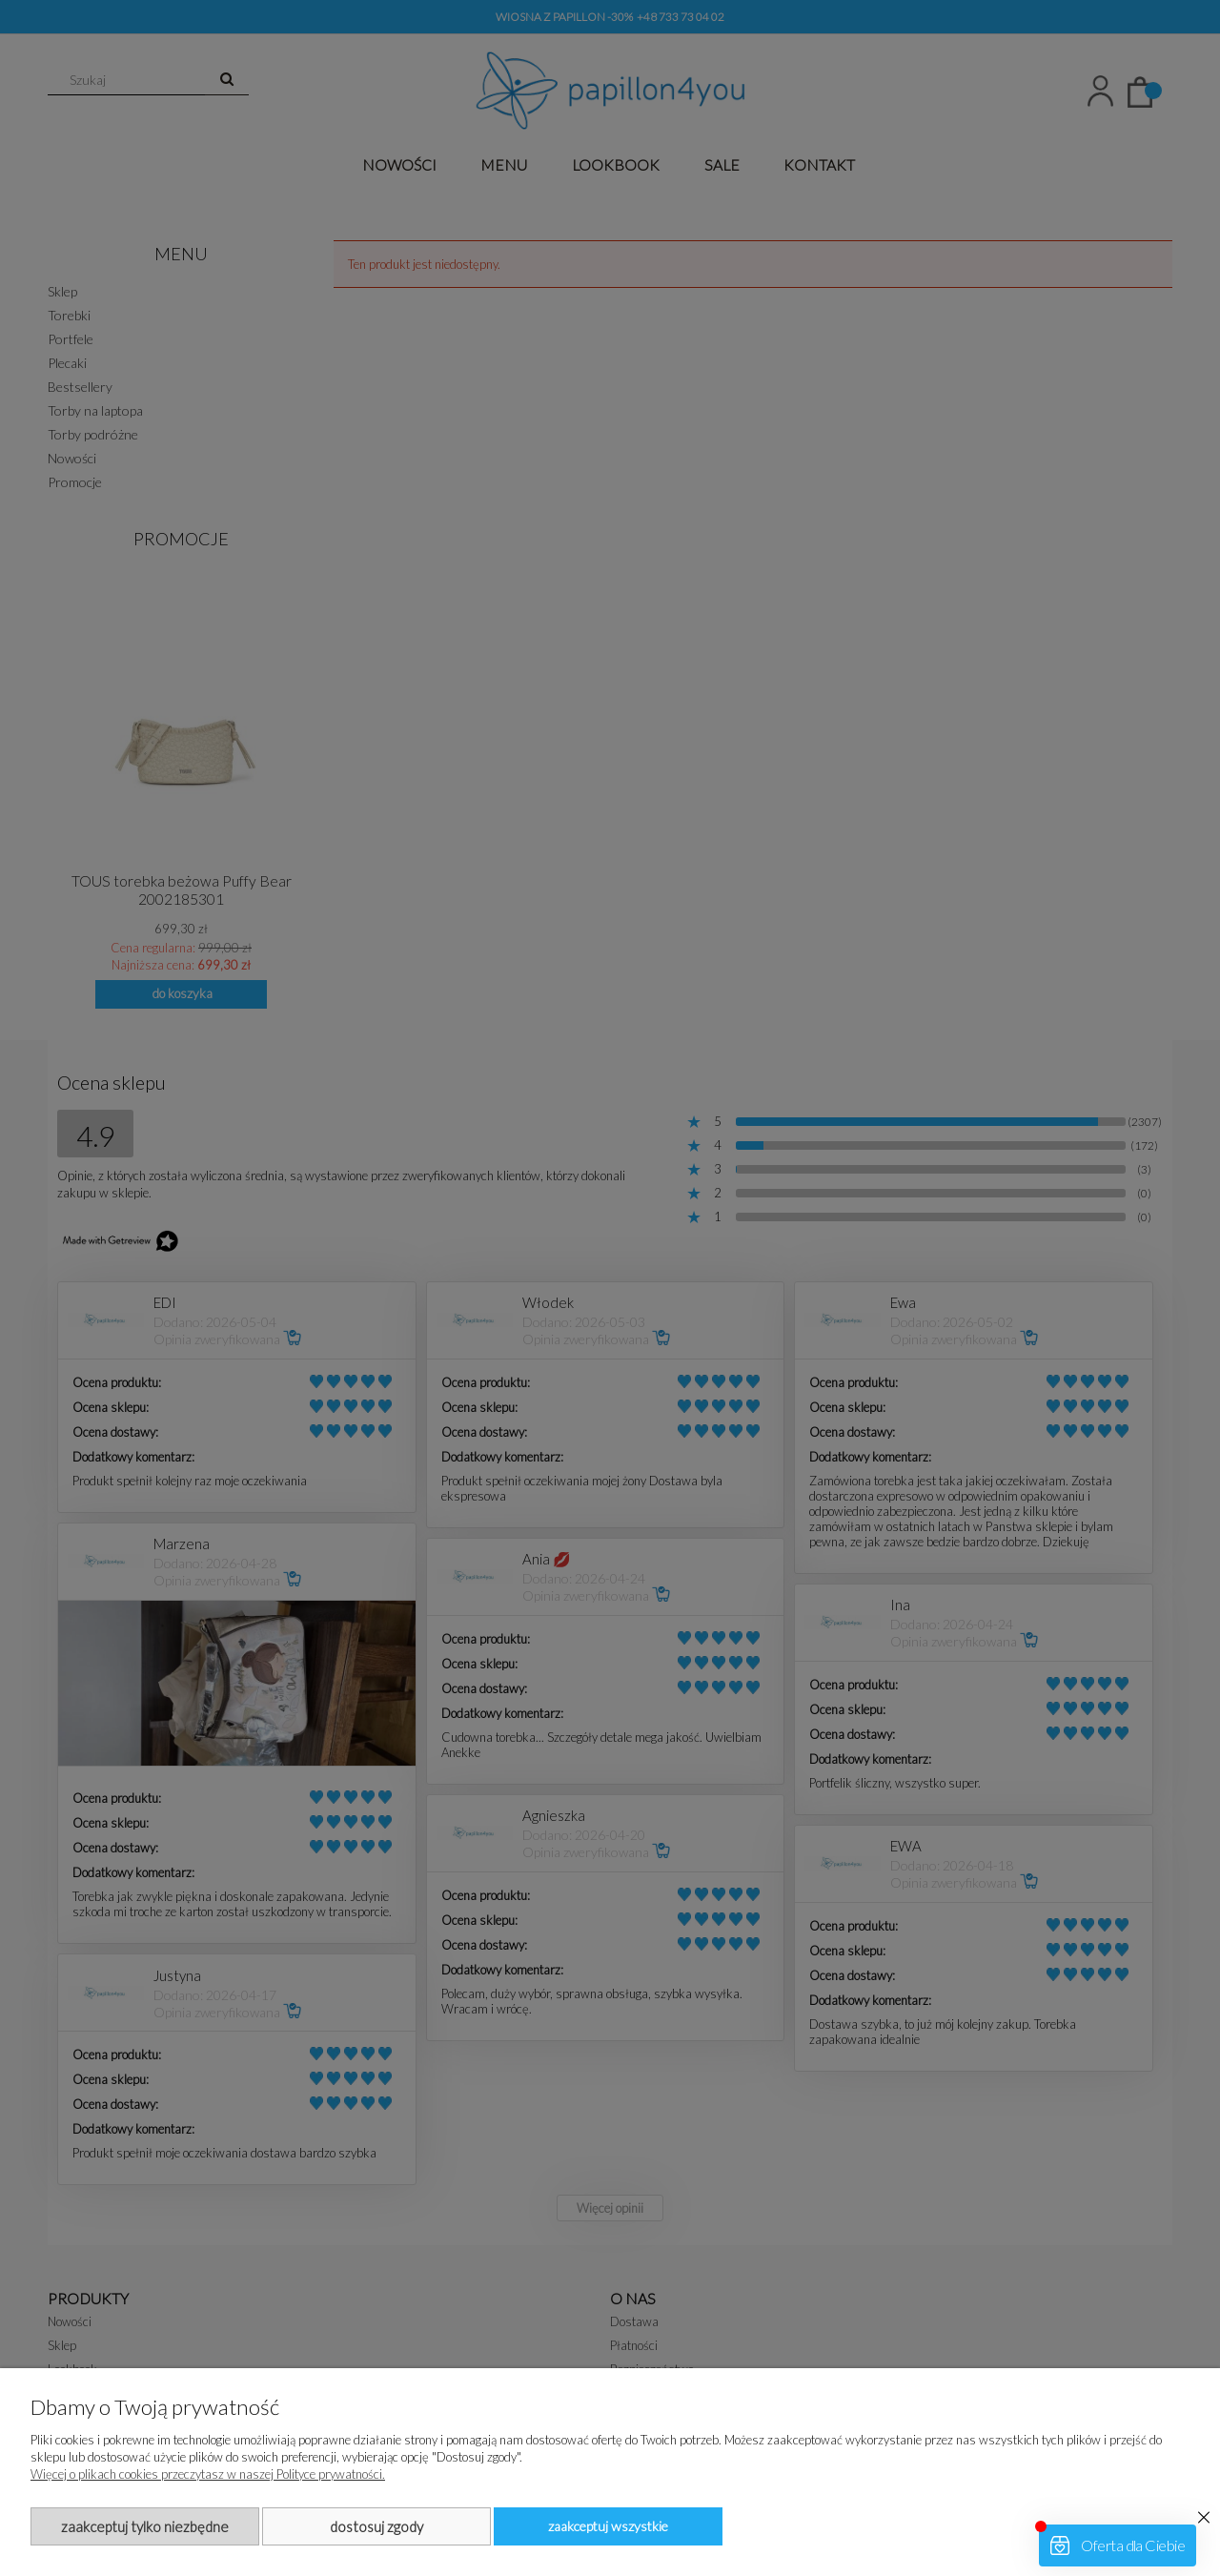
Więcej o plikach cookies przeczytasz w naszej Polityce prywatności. (207, 2474)
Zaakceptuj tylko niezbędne (145, 2526)
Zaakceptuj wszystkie (608, 2526)
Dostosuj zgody (376, 2526)
